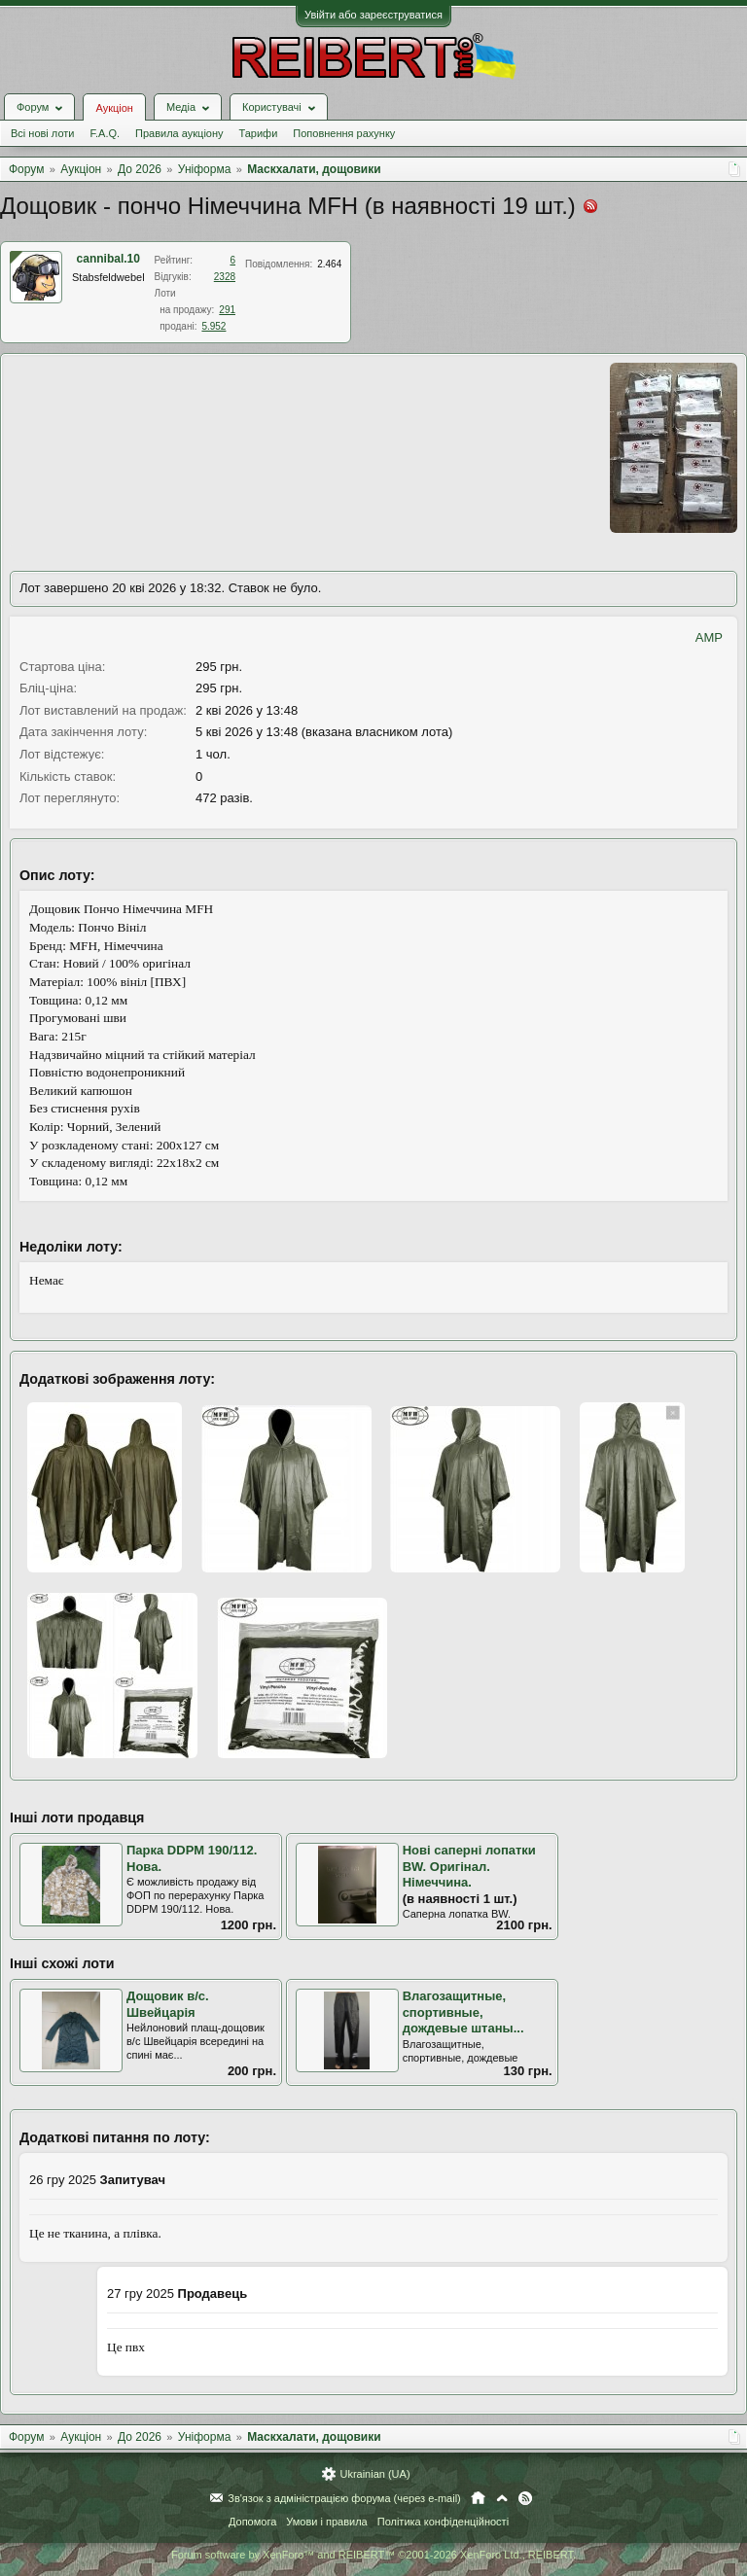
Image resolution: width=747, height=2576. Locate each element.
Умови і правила (326, 2521)
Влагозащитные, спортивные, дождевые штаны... (463, 2012)
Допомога (252, 2521)
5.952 (213, 326)
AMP (709, 637)
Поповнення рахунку (344, 133)
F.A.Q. (104, 133)
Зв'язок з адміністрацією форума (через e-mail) (344, 2498)
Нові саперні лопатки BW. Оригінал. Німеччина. (469, 1866)
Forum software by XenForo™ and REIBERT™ (373, 2554)
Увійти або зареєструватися (373, 14)
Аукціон (113, 108)
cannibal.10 (108, 258)
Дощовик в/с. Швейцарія (167, 2004)
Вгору (502, 2498)
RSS (525, 2498)
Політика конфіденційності (443, 2521)
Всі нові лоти (42, 133)
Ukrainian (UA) (374, 2474)
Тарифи (258, 133)
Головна (478, 2498)
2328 (224, 276)
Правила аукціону (179, 133)
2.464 (329, 264)
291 (227, 309)
